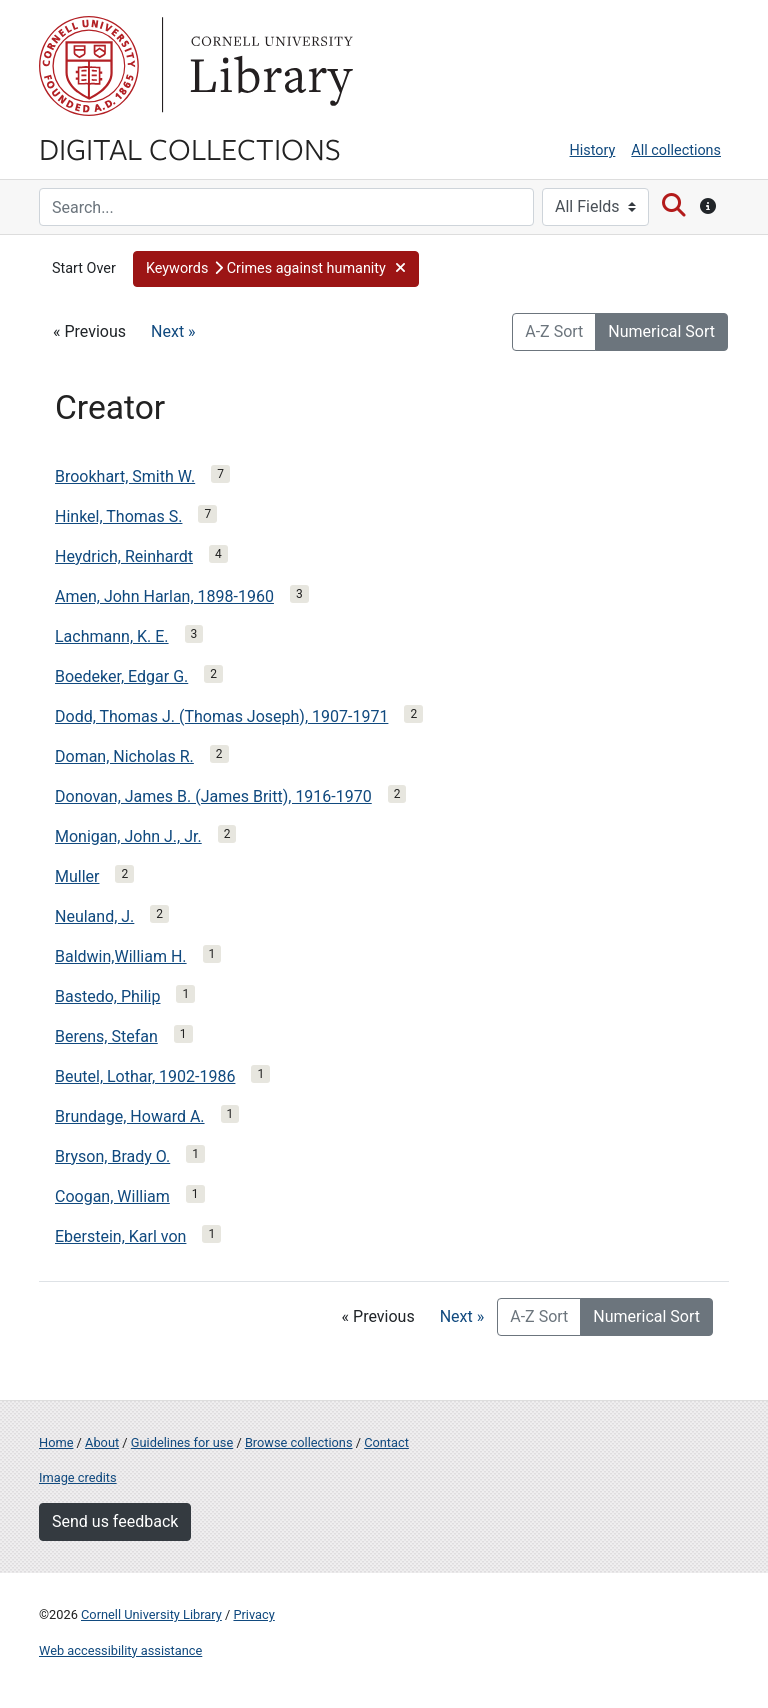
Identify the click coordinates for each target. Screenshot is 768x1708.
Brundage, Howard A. (130, 1116)
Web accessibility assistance (120, 1650)
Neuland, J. (94, 916)
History (593, 150)
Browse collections (299, 1442)
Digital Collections (190, 148)
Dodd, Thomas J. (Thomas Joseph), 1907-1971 (221, 716)
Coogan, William (112, 1196)
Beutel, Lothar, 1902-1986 (145, 1076)
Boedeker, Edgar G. (121, 676)
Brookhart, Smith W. (125, 476)
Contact (386, 1442)
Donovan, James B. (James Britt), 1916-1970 (213, 796)
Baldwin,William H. (121, 956)
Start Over (84, 268)
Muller (77, 876)
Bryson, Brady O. (112, 1156)
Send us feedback (115, 1521)
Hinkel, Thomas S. (118, 516)
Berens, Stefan (106, 1036)
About (102, 1442)
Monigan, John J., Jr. (128, 836)
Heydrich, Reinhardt (124, 556)
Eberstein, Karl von (120, 1236)
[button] (276, 269)
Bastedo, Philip (107, 996)
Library (269, 66)
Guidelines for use (182, 1442)
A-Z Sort (554, 331)
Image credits (78, 1477)
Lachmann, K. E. (112, 636)
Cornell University (89, 66)
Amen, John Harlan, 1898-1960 (164, 596)
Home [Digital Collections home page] (56, 1442)
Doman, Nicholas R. (124, 756)
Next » (173, 331)
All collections (676, 150)
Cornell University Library (151, 1614)
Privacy (253, 1614)
